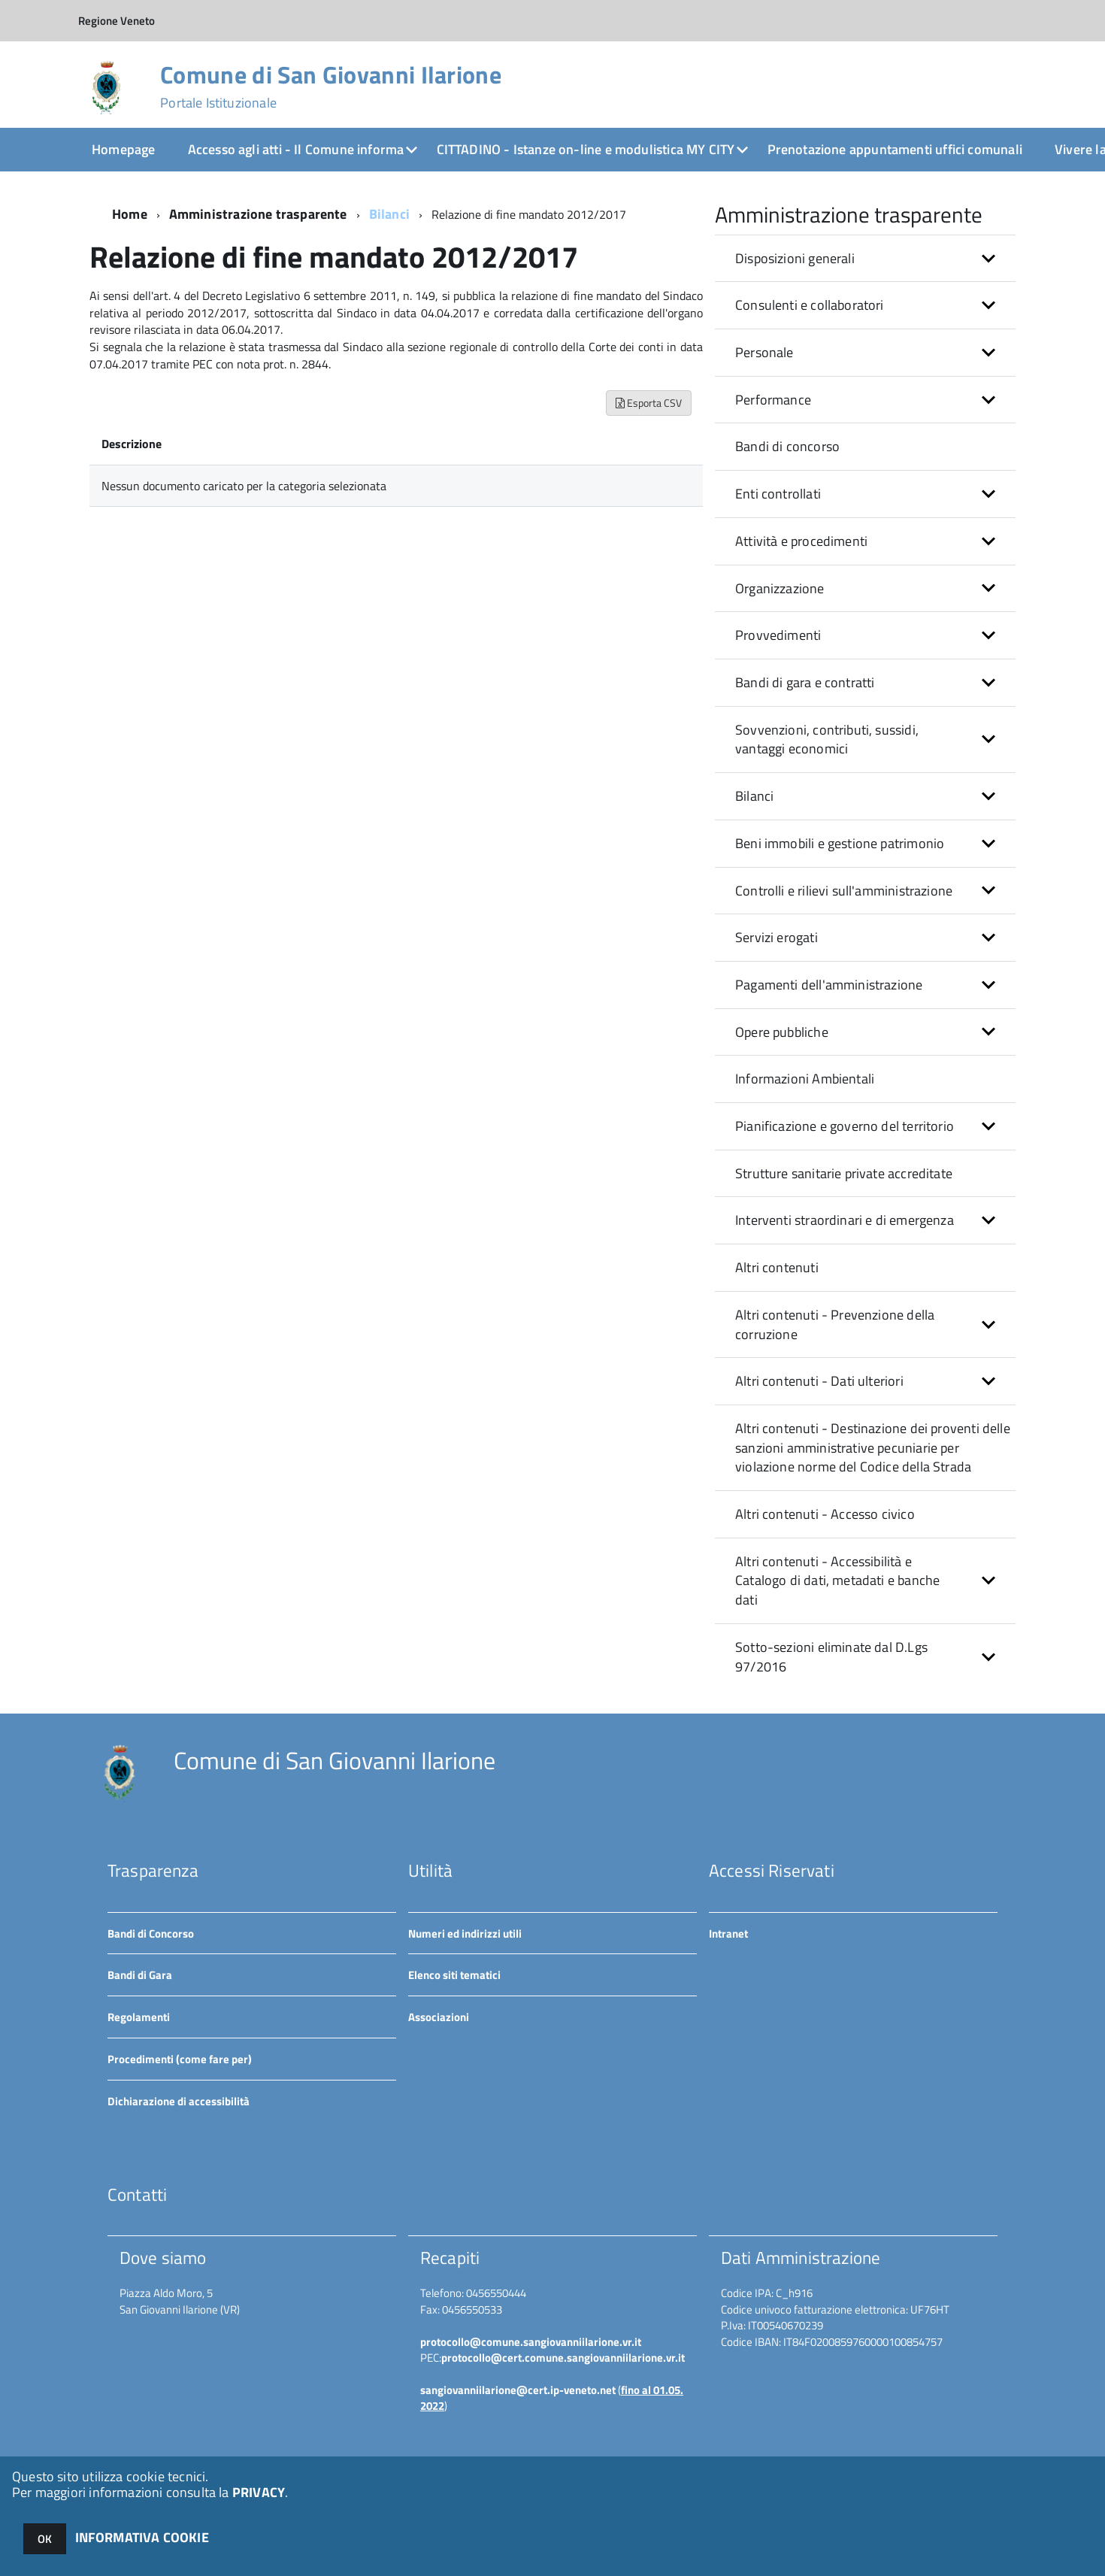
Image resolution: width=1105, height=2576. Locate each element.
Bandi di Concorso (150, 1933)
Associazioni (438, 2017)
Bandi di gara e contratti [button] (805, 682)
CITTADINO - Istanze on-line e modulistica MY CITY (586, 149)
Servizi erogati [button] (776, 937)
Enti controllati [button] (778, 493)
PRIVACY (258, 2492)
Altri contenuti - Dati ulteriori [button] (819, 1381)
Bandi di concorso (787, 446)
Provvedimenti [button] (778, 635)
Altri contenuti (777, 1267)
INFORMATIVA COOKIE (142, 2537)
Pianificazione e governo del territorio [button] (844, 1126)
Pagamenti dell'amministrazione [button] (828, 984)
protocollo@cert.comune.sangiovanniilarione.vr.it (563, 2357)
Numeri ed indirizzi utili (465, 1933)
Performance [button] (773, 399)
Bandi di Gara (139, 1975)
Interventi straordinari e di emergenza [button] (844, 1220)
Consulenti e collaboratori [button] (809, 305)
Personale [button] (764, 352)
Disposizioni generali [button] (795, 258)
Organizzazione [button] (780, 588)
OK (45, 2538)
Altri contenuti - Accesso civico (825, 1514)
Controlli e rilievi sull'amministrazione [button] (843, 890)
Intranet (728, 1933)
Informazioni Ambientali (804, 1078)
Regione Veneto (116, 20)
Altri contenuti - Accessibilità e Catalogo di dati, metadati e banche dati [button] (837, 1580)
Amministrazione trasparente (258, 214)
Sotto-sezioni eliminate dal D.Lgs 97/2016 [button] (831, 1657)
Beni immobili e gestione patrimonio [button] (839, 843)
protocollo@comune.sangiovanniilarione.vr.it (530, 2341)
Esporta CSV (649, 403)
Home (129, 214)
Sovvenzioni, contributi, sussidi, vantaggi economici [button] (827, 739)
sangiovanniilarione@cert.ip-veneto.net (518, 2390)
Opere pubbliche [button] (781, 1032)
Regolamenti (138, 2017)
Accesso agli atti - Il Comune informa (296, 149)
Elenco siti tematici (454, 1975)
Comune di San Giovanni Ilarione (330, 86)
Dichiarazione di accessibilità (178, 2101)
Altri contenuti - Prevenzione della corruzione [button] (834, 1324)
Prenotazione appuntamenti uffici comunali (894, 149)
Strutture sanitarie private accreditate (843, 1173)
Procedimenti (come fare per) (179, 2059)
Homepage (123, 149)
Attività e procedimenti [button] (801, 541)
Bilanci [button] (754, 796)
